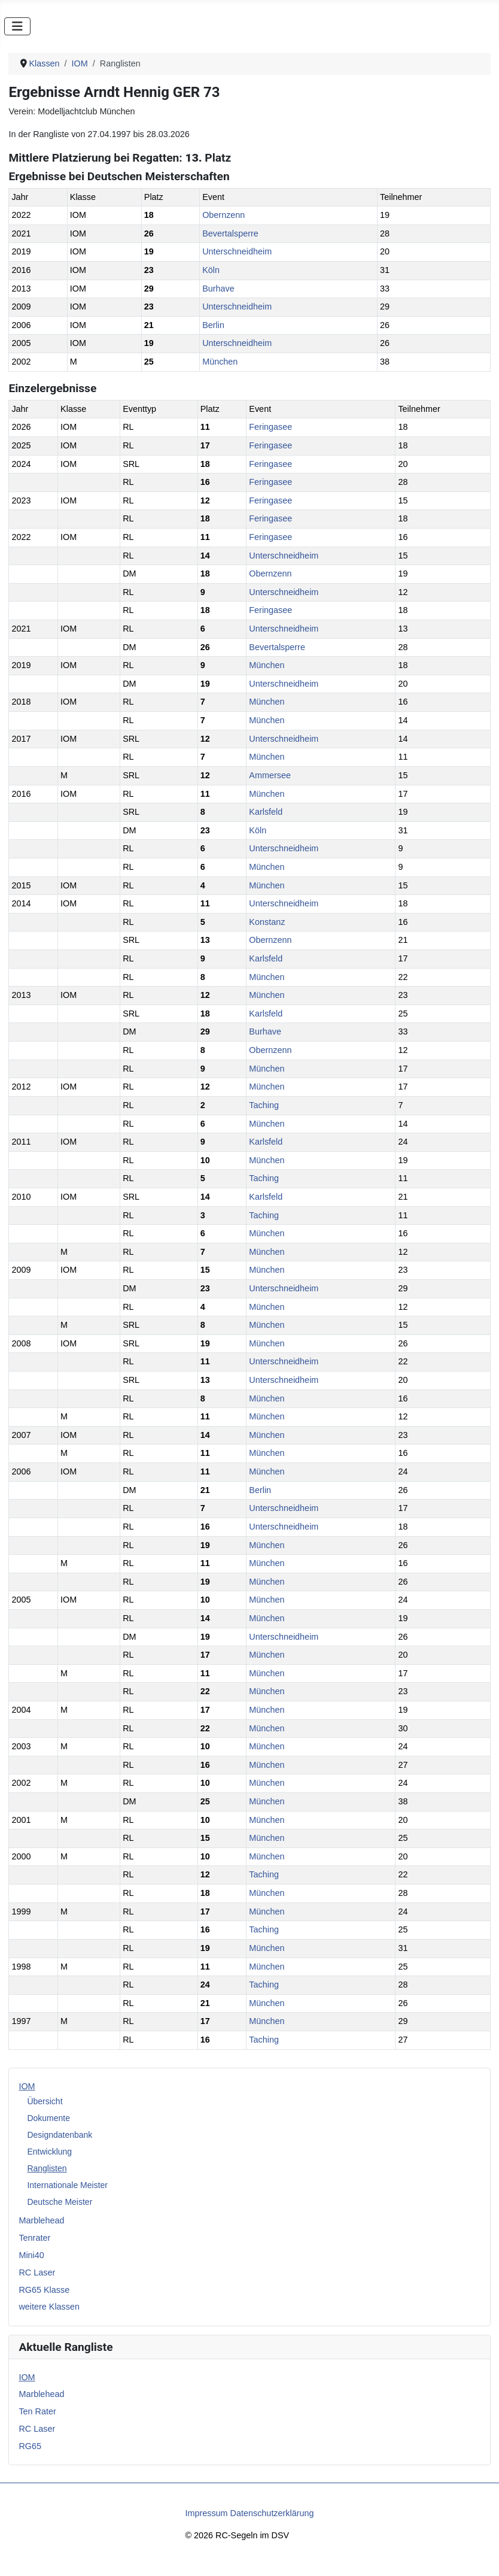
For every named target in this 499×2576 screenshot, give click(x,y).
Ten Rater (37, 2411)
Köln (211, 270)
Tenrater (34, 2238)
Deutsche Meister (59, 2202)
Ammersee (270, 775)
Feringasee (270, 427)
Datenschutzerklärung (272, 2513)
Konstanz (267, 922)
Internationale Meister (67, 2185)
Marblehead (41, 2220)
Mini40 (31, 2255)
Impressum (206, 2513)
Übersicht (44, 2101)
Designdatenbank (59, 2135)
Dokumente (48, 2118)
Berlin (213, 325)
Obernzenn (223, 215)
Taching (264, 1105)
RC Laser (37, 2272)
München (220, 361)
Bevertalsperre (230, 233)
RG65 (30, 2446)
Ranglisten (46, 2168)
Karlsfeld (265, 812)
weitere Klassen (49, 2306)
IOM (27, 2086)
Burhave (218, 288)
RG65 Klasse (44, 2290)
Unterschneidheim (237, 251)
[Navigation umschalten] (17, 26)
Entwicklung (49, 2151)
